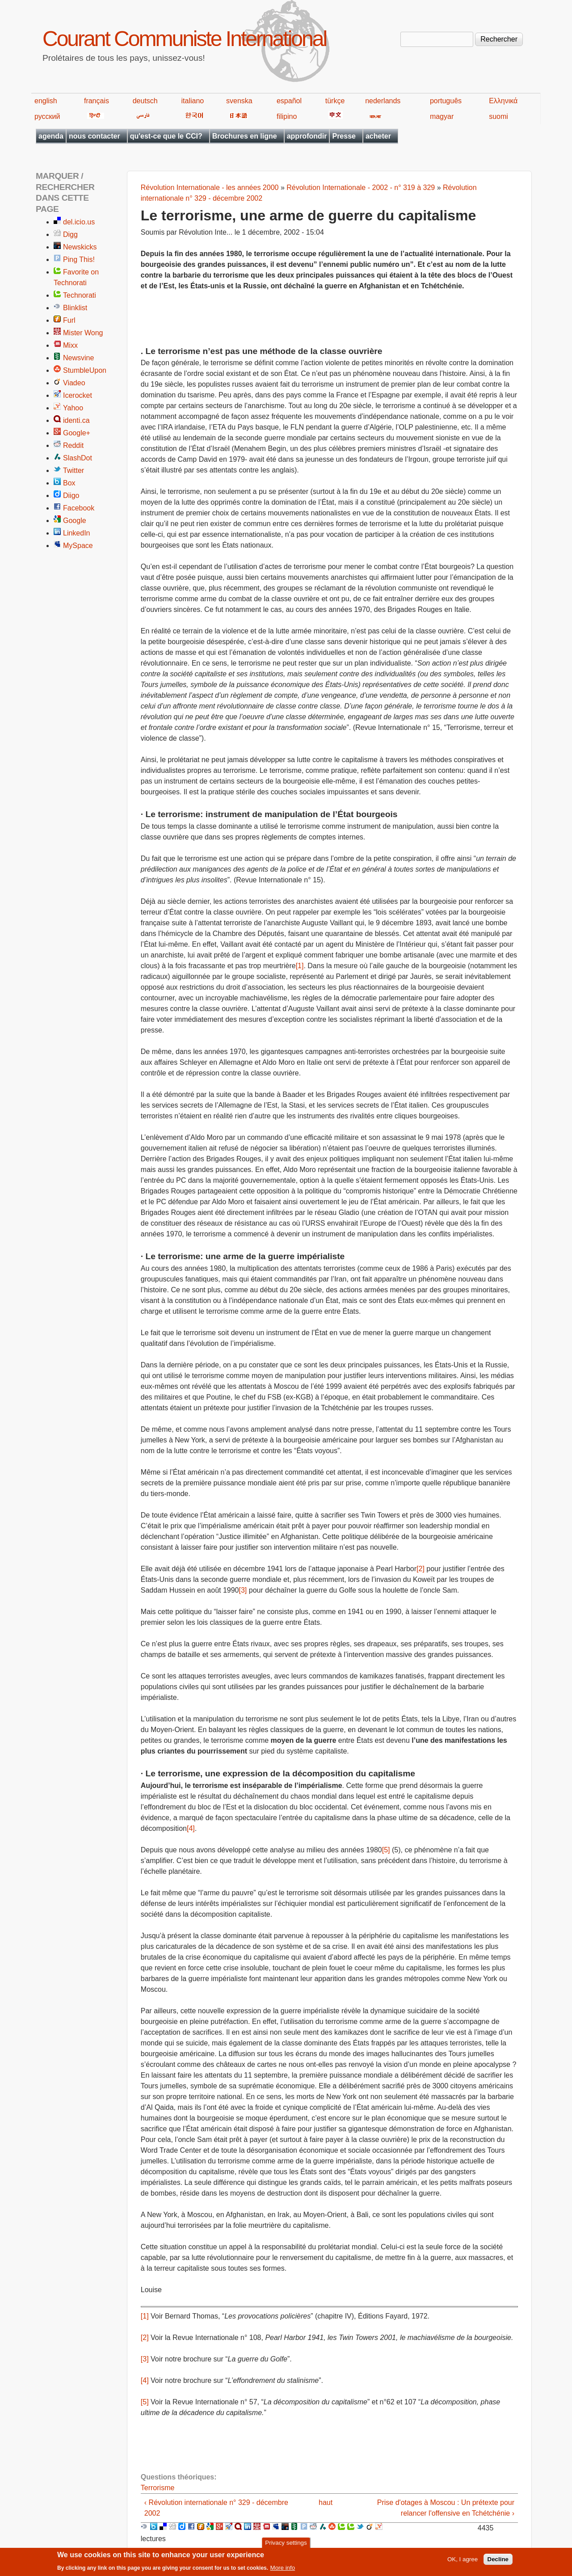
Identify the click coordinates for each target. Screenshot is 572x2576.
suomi (498, 116)
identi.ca (76, 420)
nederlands (382, 101)
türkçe (335, 101)
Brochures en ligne (244, 136)
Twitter (73, 470)
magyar (442, 116)
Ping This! (79, 259)
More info (282, 2569)
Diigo (71, 495)
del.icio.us (79, 222)
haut (325, 2502)
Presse (344, 136)
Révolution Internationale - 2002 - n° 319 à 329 (360, 187)
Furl (69, 320)
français (96, 101)
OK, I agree (462, 2560)
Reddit (73, 445)
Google (74, 520)
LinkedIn (76, 533)
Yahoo (73, 408)
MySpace (78, 545)
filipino (287, 116)
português (446, 101)
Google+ (76, 433)
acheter (378, 136)
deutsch (145, 101)
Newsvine (78, 358)
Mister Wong (83, 333)
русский (47, 116)
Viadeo (74, 383)
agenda (50, 136)
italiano (192, 101)
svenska (239, 101)
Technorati (79, 295)
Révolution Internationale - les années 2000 (210, 187)
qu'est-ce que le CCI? (166, 136)
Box (69, 483)
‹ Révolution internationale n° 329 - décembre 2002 (216, 2508)
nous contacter (94, 136)
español (289, 101)
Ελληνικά (503, 101)
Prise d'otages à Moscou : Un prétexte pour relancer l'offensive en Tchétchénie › (445, 2508)
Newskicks (80, 247)
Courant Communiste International (184, 39)
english (45, 101)
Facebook (78, 508)
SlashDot (77, 458)
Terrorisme (158, 2488)
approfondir (307, 136)
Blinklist (75, 308)
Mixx (70, 345)
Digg (70, 234)
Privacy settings (286, 2544)
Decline (498, 2560)
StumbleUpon (84, 370)
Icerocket (77, 395)
